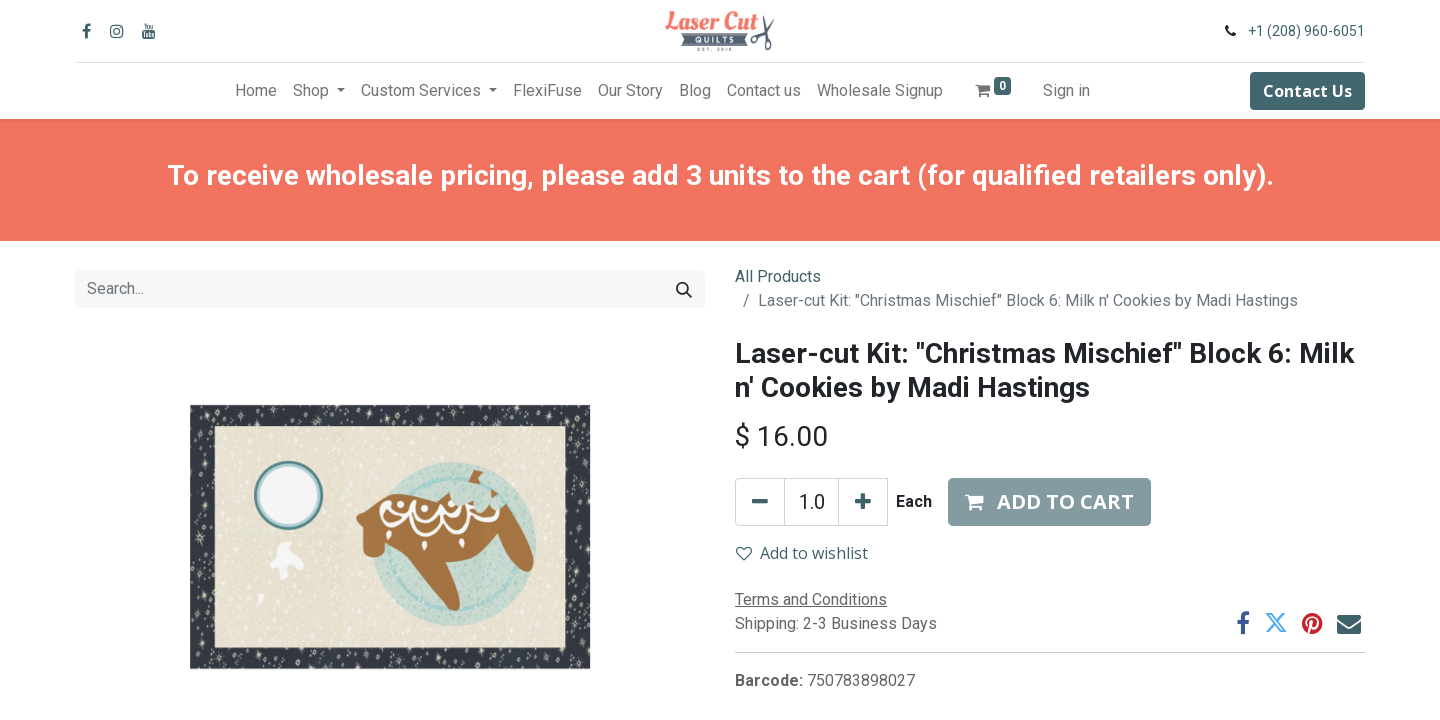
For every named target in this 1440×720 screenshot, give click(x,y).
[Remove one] (760, 502)
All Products (778, 276)
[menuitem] (256, 91)
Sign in (1066, 90)
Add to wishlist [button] (802, 553)
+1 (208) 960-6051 (1306, 31)
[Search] (684, 289)
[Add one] (863, 502)
